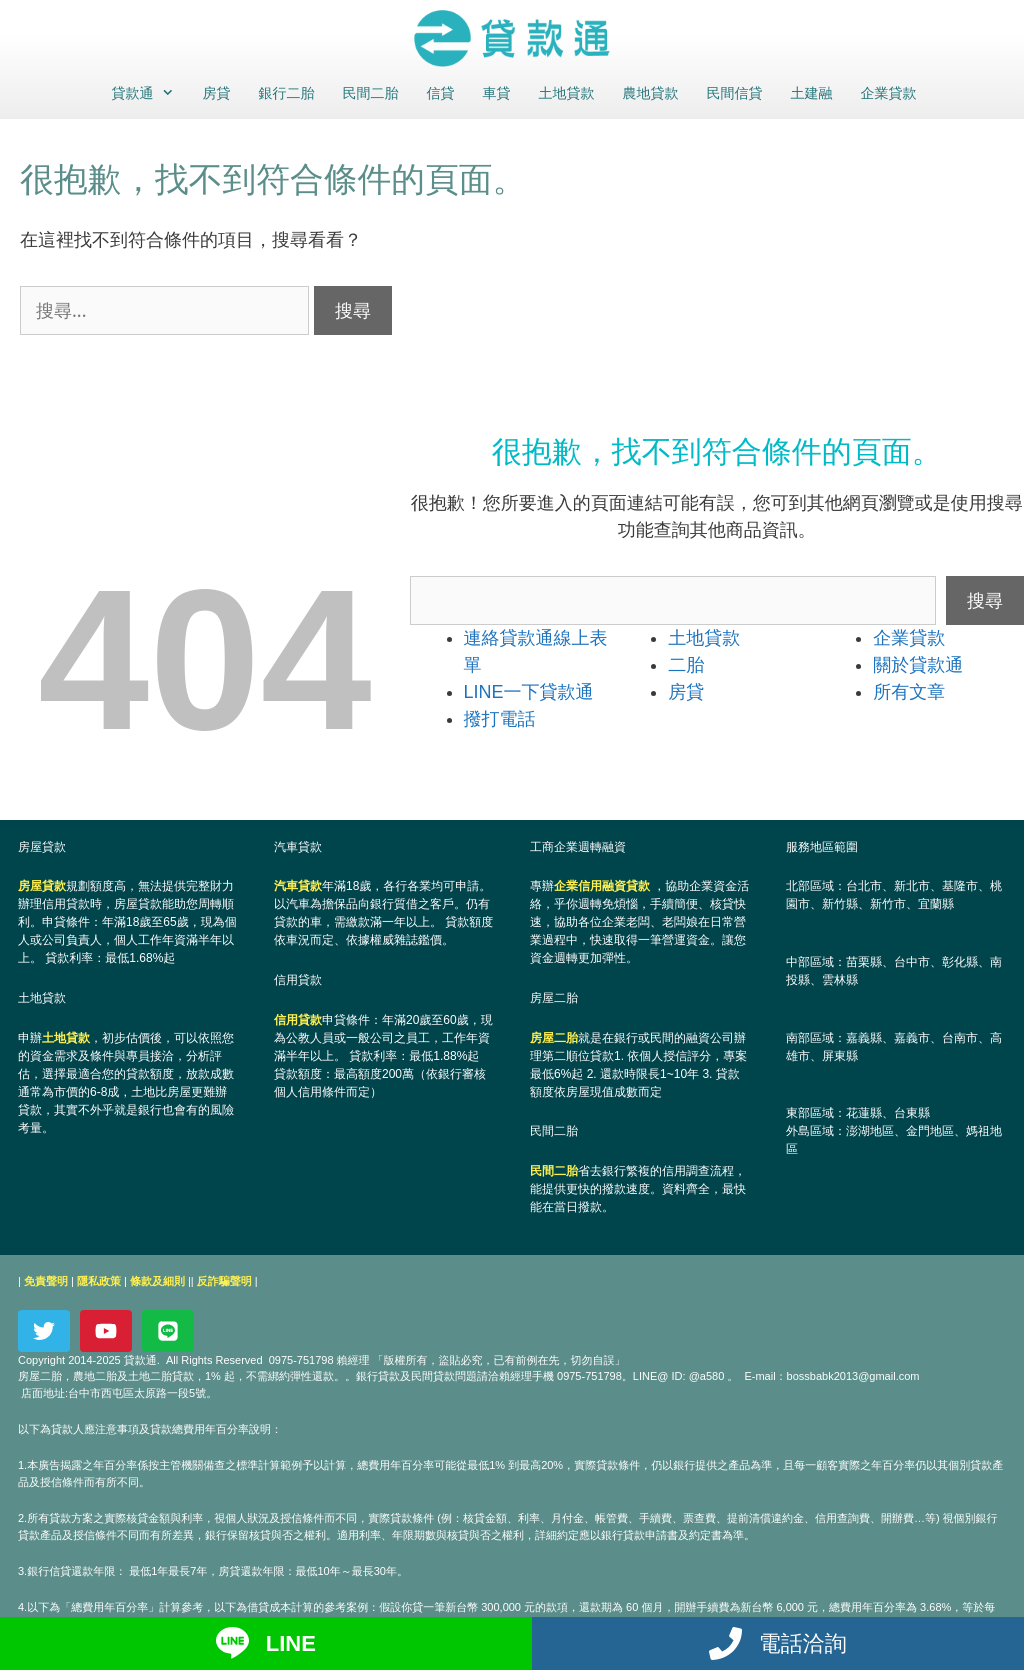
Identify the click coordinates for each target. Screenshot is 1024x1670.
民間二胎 (371, 93)
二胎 (686, 665)
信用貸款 (298, 1020)
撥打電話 (500, 719)
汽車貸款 (298, 886)
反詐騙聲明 (224, 1281)
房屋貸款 (42, 886)
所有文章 (909, 692)
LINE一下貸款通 (529, 692)
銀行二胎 (287, 93)
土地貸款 (567, 93)
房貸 (217, 93)
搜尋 (985, 600)
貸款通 (148, 93)
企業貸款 (889, 93)
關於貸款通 (918, 665)
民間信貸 (735, 93)
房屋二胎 (554, 1038)
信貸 (441, 93)
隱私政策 (99, 1281)
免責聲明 (46, 1281)
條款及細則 (157, 1281)
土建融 (812, 93)
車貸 (497, 93)
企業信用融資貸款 (602, 886)
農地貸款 (651, 93)
